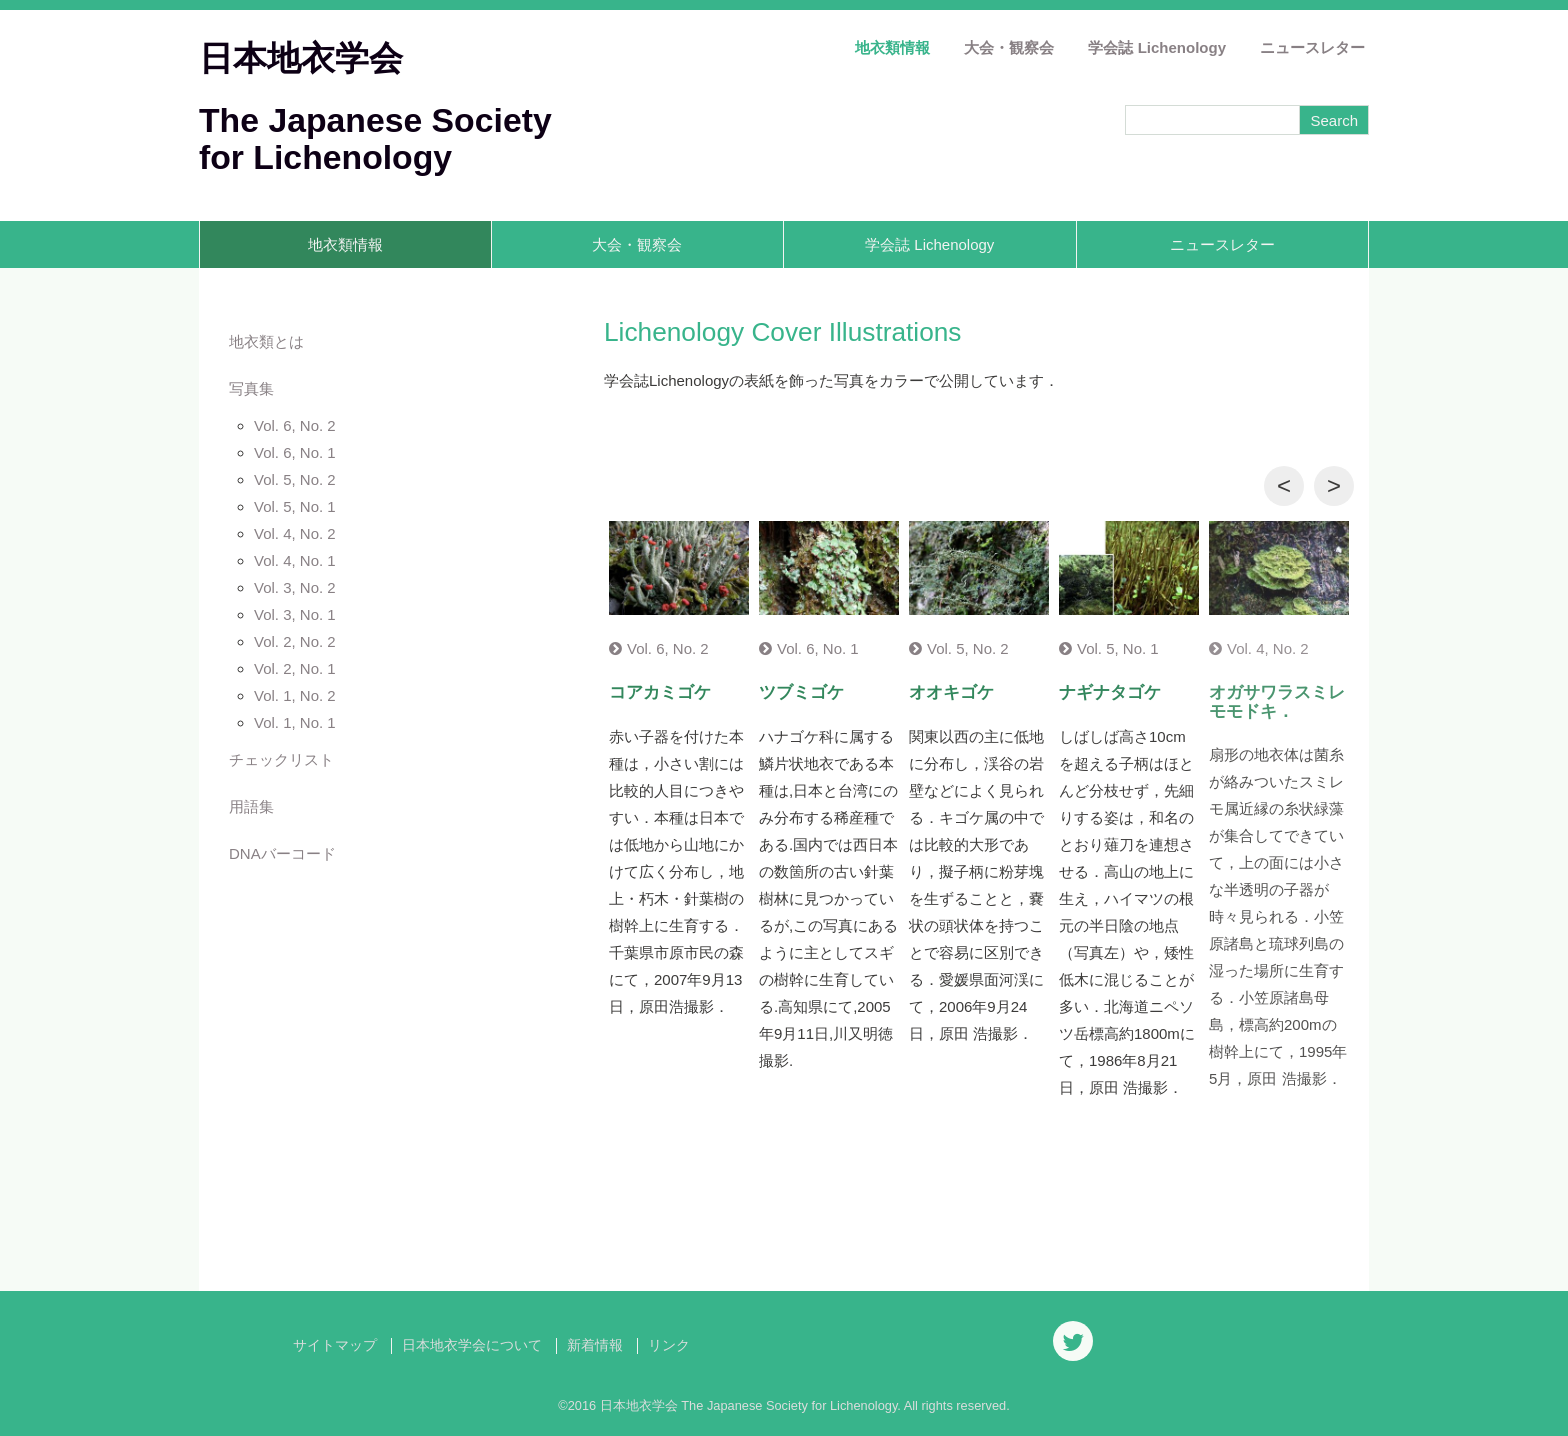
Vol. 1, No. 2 (295, 695)
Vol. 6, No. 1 (295, 452)
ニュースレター (1312, 47)
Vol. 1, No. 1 (295, 722)
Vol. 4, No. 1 (295, 560)
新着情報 (595, 1345)
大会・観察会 (1009, 47)
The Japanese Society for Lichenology (375, 138)
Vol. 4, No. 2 (295, 533)
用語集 (251, 806)
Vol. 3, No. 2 (295, 587)
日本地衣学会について (472, 1345)
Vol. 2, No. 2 (295, 641)
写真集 (251, 388)
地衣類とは (266, 341)
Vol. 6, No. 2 (295, 425)
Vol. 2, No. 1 (295, 668)
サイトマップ (335, 1345)
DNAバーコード (282, 853)
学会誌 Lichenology (1157, 47)
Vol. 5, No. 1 (295, 506)
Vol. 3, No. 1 (295, 614)
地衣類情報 (892, 47)
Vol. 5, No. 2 (295, 479)
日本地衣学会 (301, 58)
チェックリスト (281, 759)
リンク (669, 1345)
